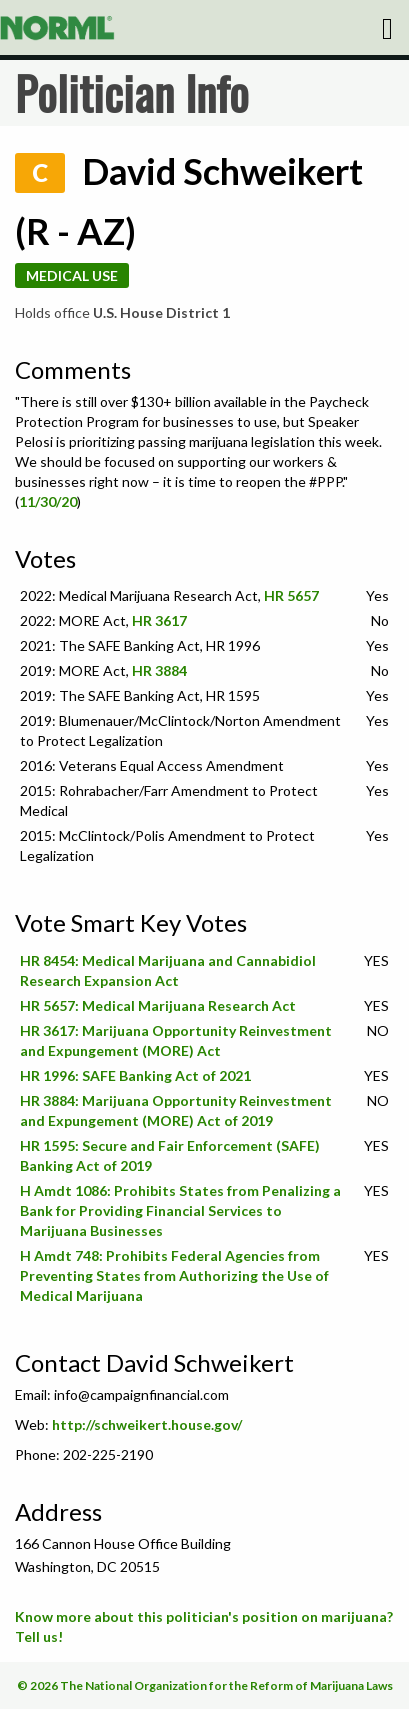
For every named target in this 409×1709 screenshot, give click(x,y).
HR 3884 (159, 670)
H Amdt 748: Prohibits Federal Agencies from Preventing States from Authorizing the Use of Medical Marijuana (174, 1275)
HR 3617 (159, 620)
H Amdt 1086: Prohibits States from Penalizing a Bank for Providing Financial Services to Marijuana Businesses (180, 1210)
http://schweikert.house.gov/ (147, 1424)
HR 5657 (291, 595)
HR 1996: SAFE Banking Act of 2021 (135, 1075)
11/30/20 (48, 501)
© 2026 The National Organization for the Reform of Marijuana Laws (205, 1685)
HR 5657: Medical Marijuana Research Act (158, 1005)
